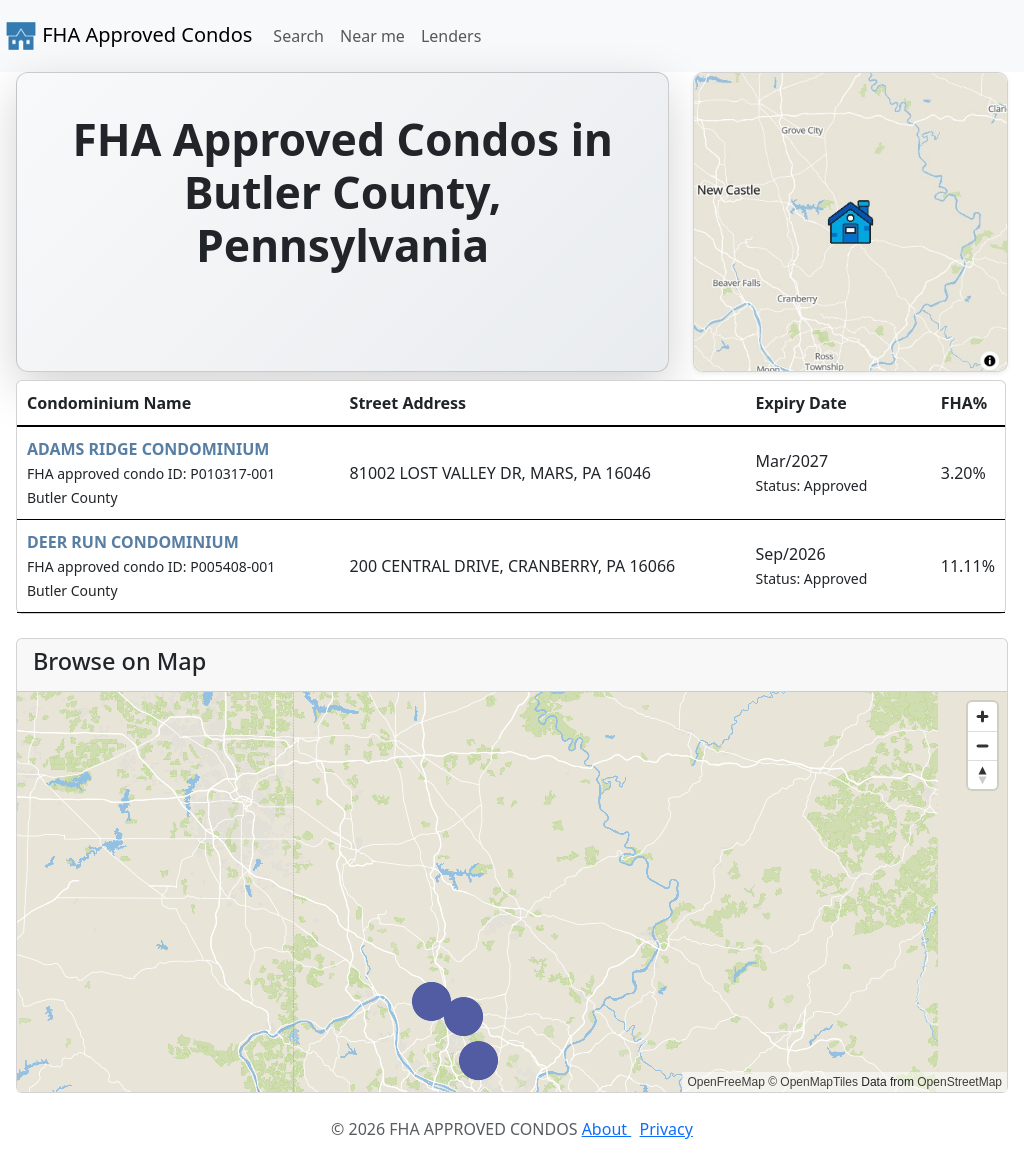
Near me (372, 36)
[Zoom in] (982, 716)
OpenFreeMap (725, 1082)
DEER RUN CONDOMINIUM (133, 542)
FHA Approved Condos (128, 36)
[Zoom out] (982, 745)
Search (298, 36)
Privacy (666, 1129)
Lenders (451, 36)
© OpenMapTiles (813, 1082)
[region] (512, 892)
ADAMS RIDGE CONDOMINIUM (148, 449)
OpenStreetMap (959, 1082)
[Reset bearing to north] (982, 774)
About (607, 1129)
